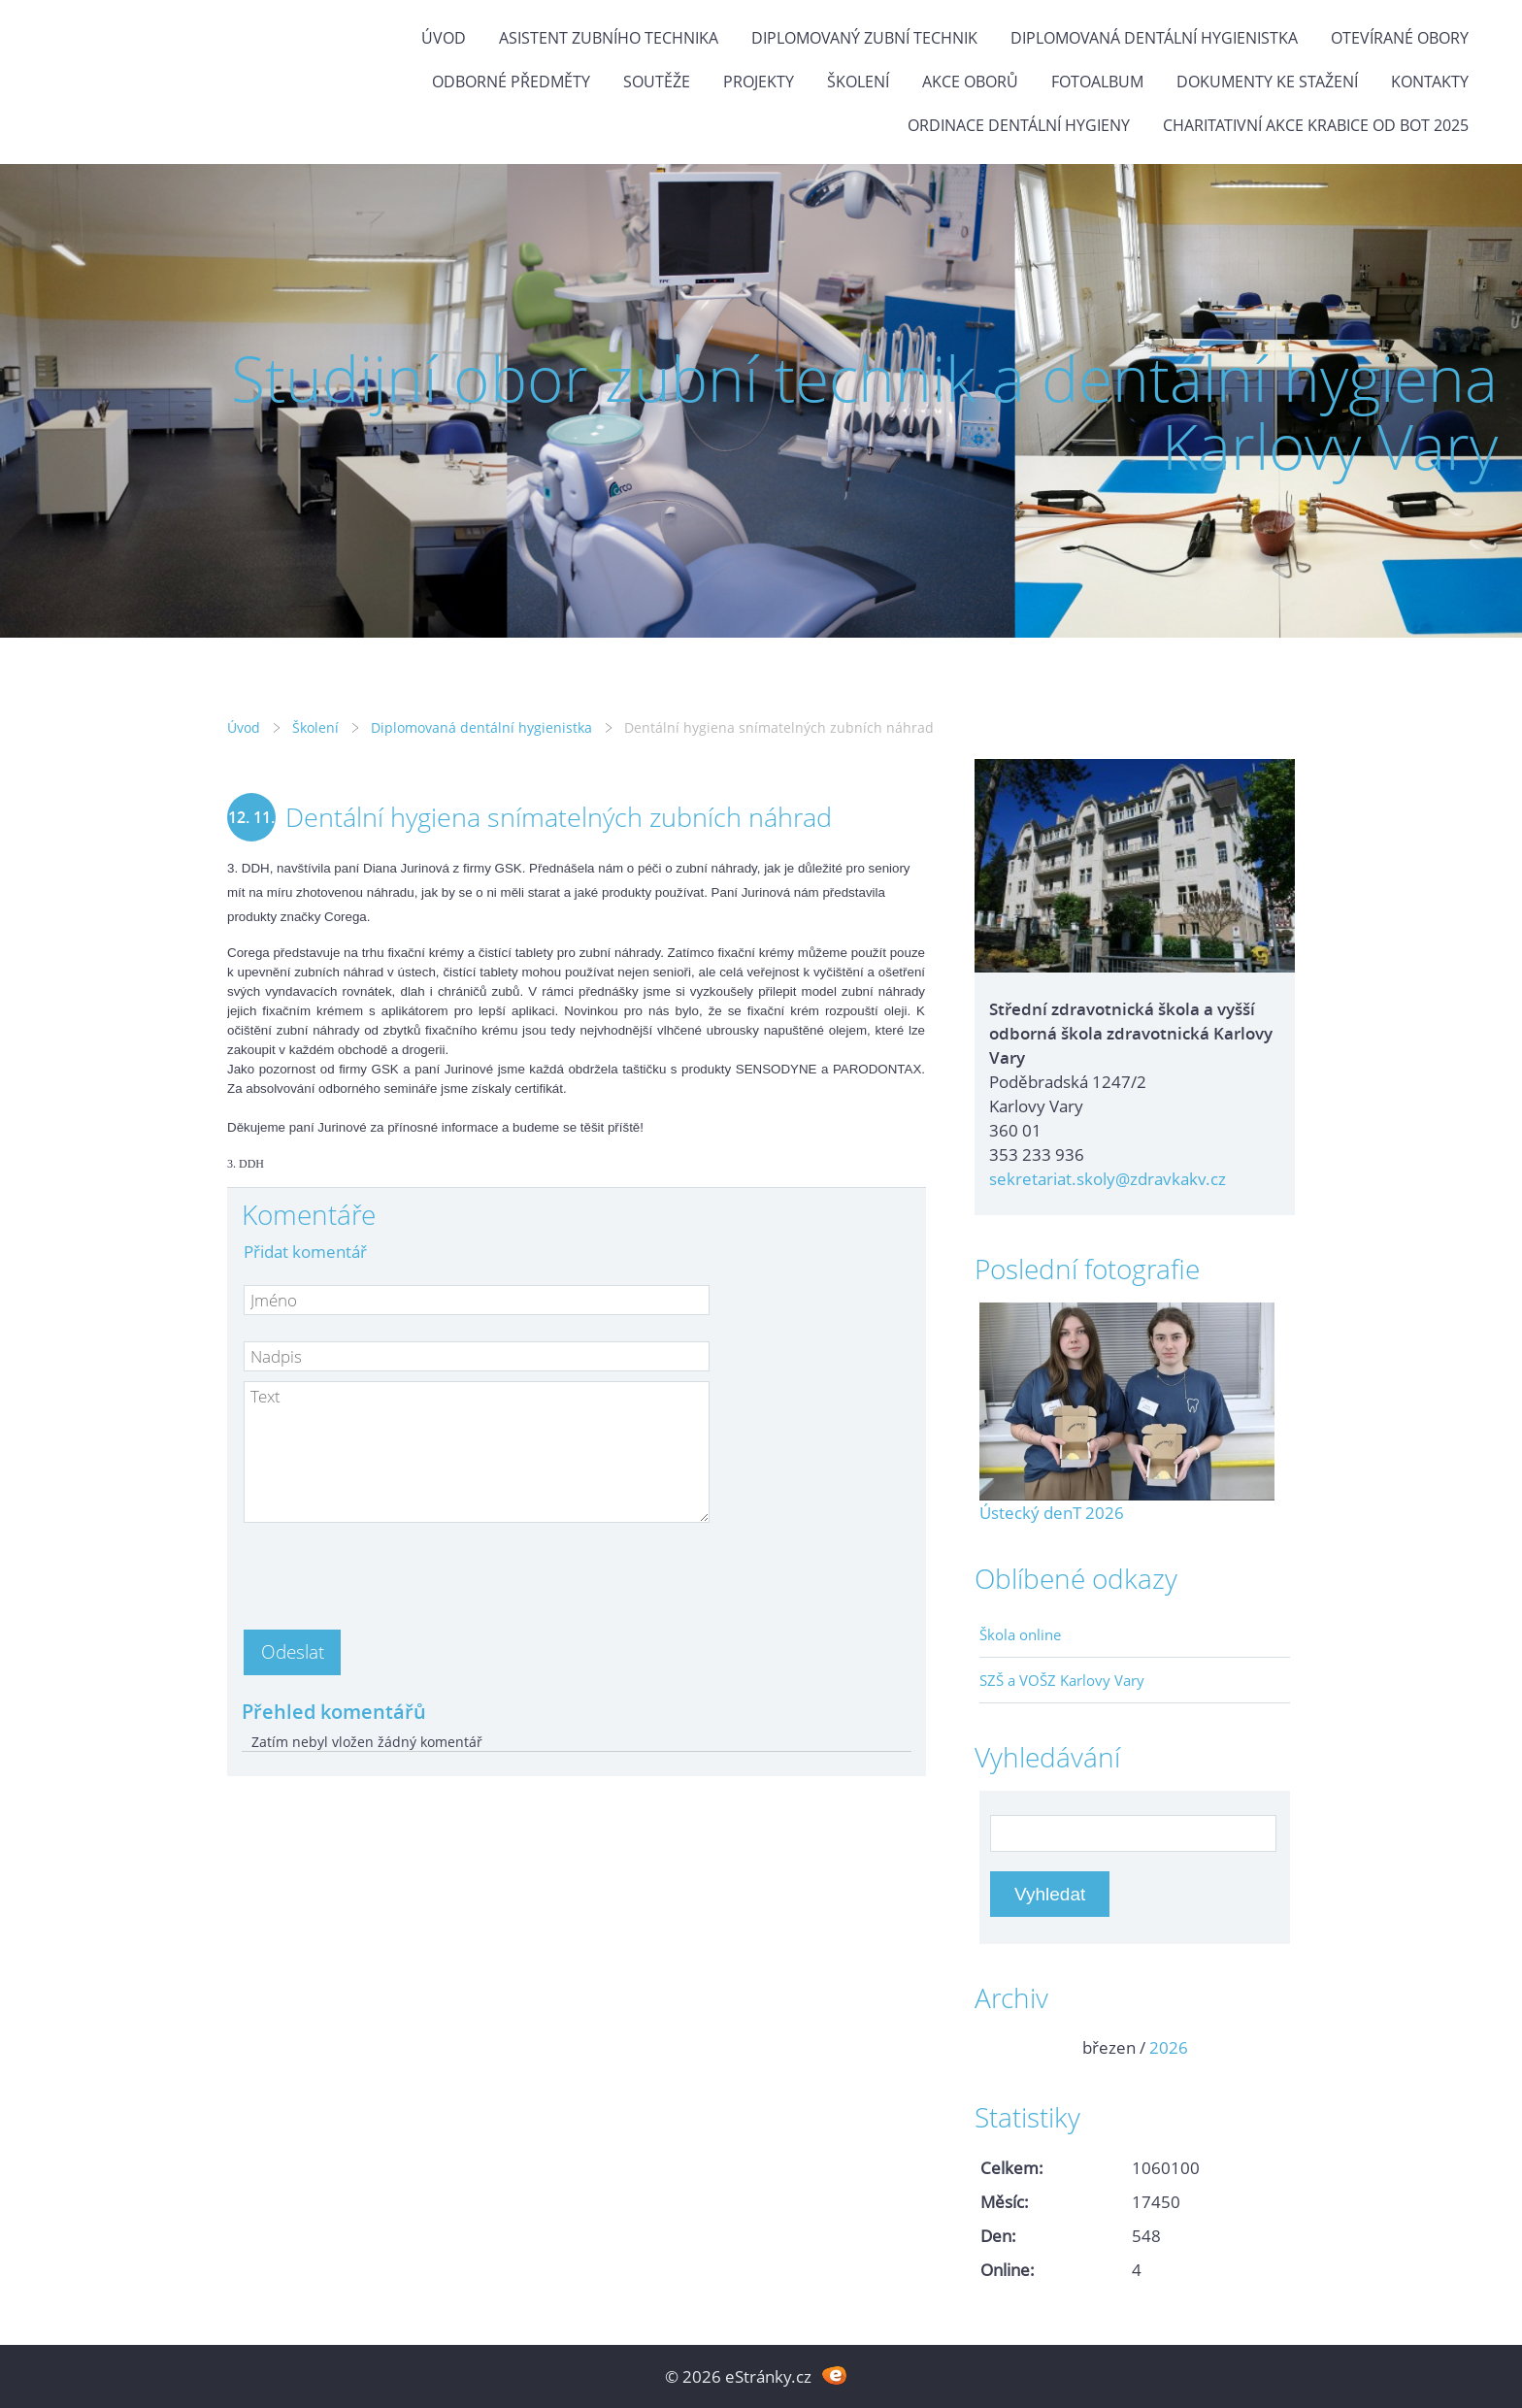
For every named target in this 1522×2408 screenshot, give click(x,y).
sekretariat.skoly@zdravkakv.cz (1107, 1179)
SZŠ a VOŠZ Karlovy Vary (1061, 1680)
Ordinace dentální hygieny (1019, 125)
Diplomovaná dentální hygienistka (1154, 38)
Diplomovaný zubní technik (864, 38)
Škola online (1020, 1634)
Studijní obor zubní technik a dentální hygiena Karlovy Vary (864, 412)
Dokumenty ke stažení (1267, 81)
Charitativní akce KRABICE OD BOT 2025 (1316, 125)
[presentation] (391, 1570)
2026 (1168, 2047)
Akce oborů (970, 81)
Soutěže (656, 81)
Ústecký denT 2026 (1051, 1512)
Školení (858, 81)
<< (1000, 2047)
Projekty (758, 81)
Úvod (443, 38)
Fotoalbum (1097, 81)
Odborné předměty (511, 81)
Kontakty (1430, 81)
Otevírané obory (1400, 38)
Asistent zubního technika (608, 38)
